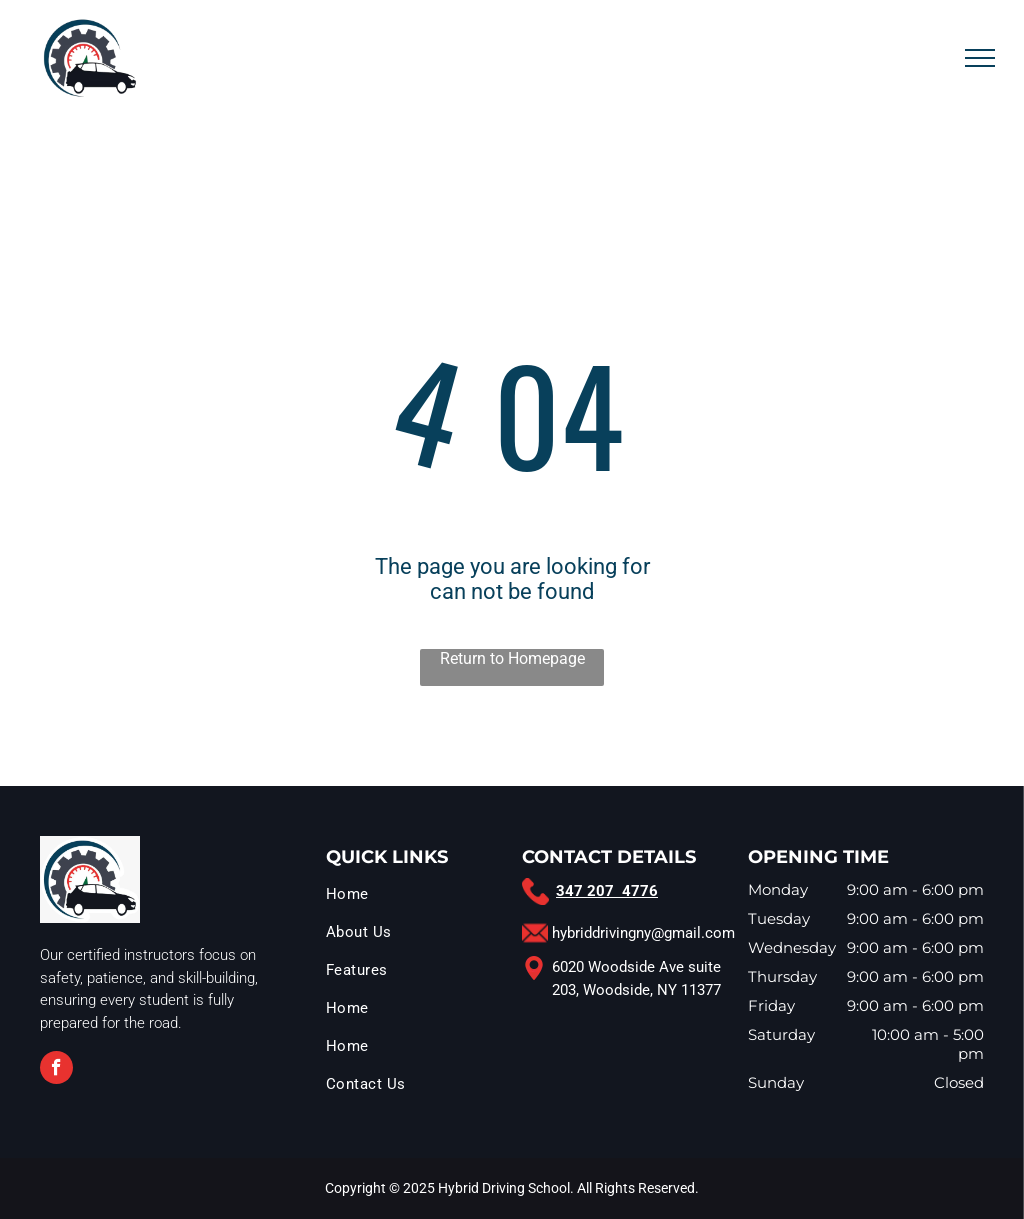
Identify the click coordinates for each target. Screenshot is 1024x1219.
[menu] (980, 58)
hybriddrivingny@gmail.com (643, 933)
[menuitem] (419, 899)
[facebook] (56, 1070)
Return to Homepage (512, 658)
